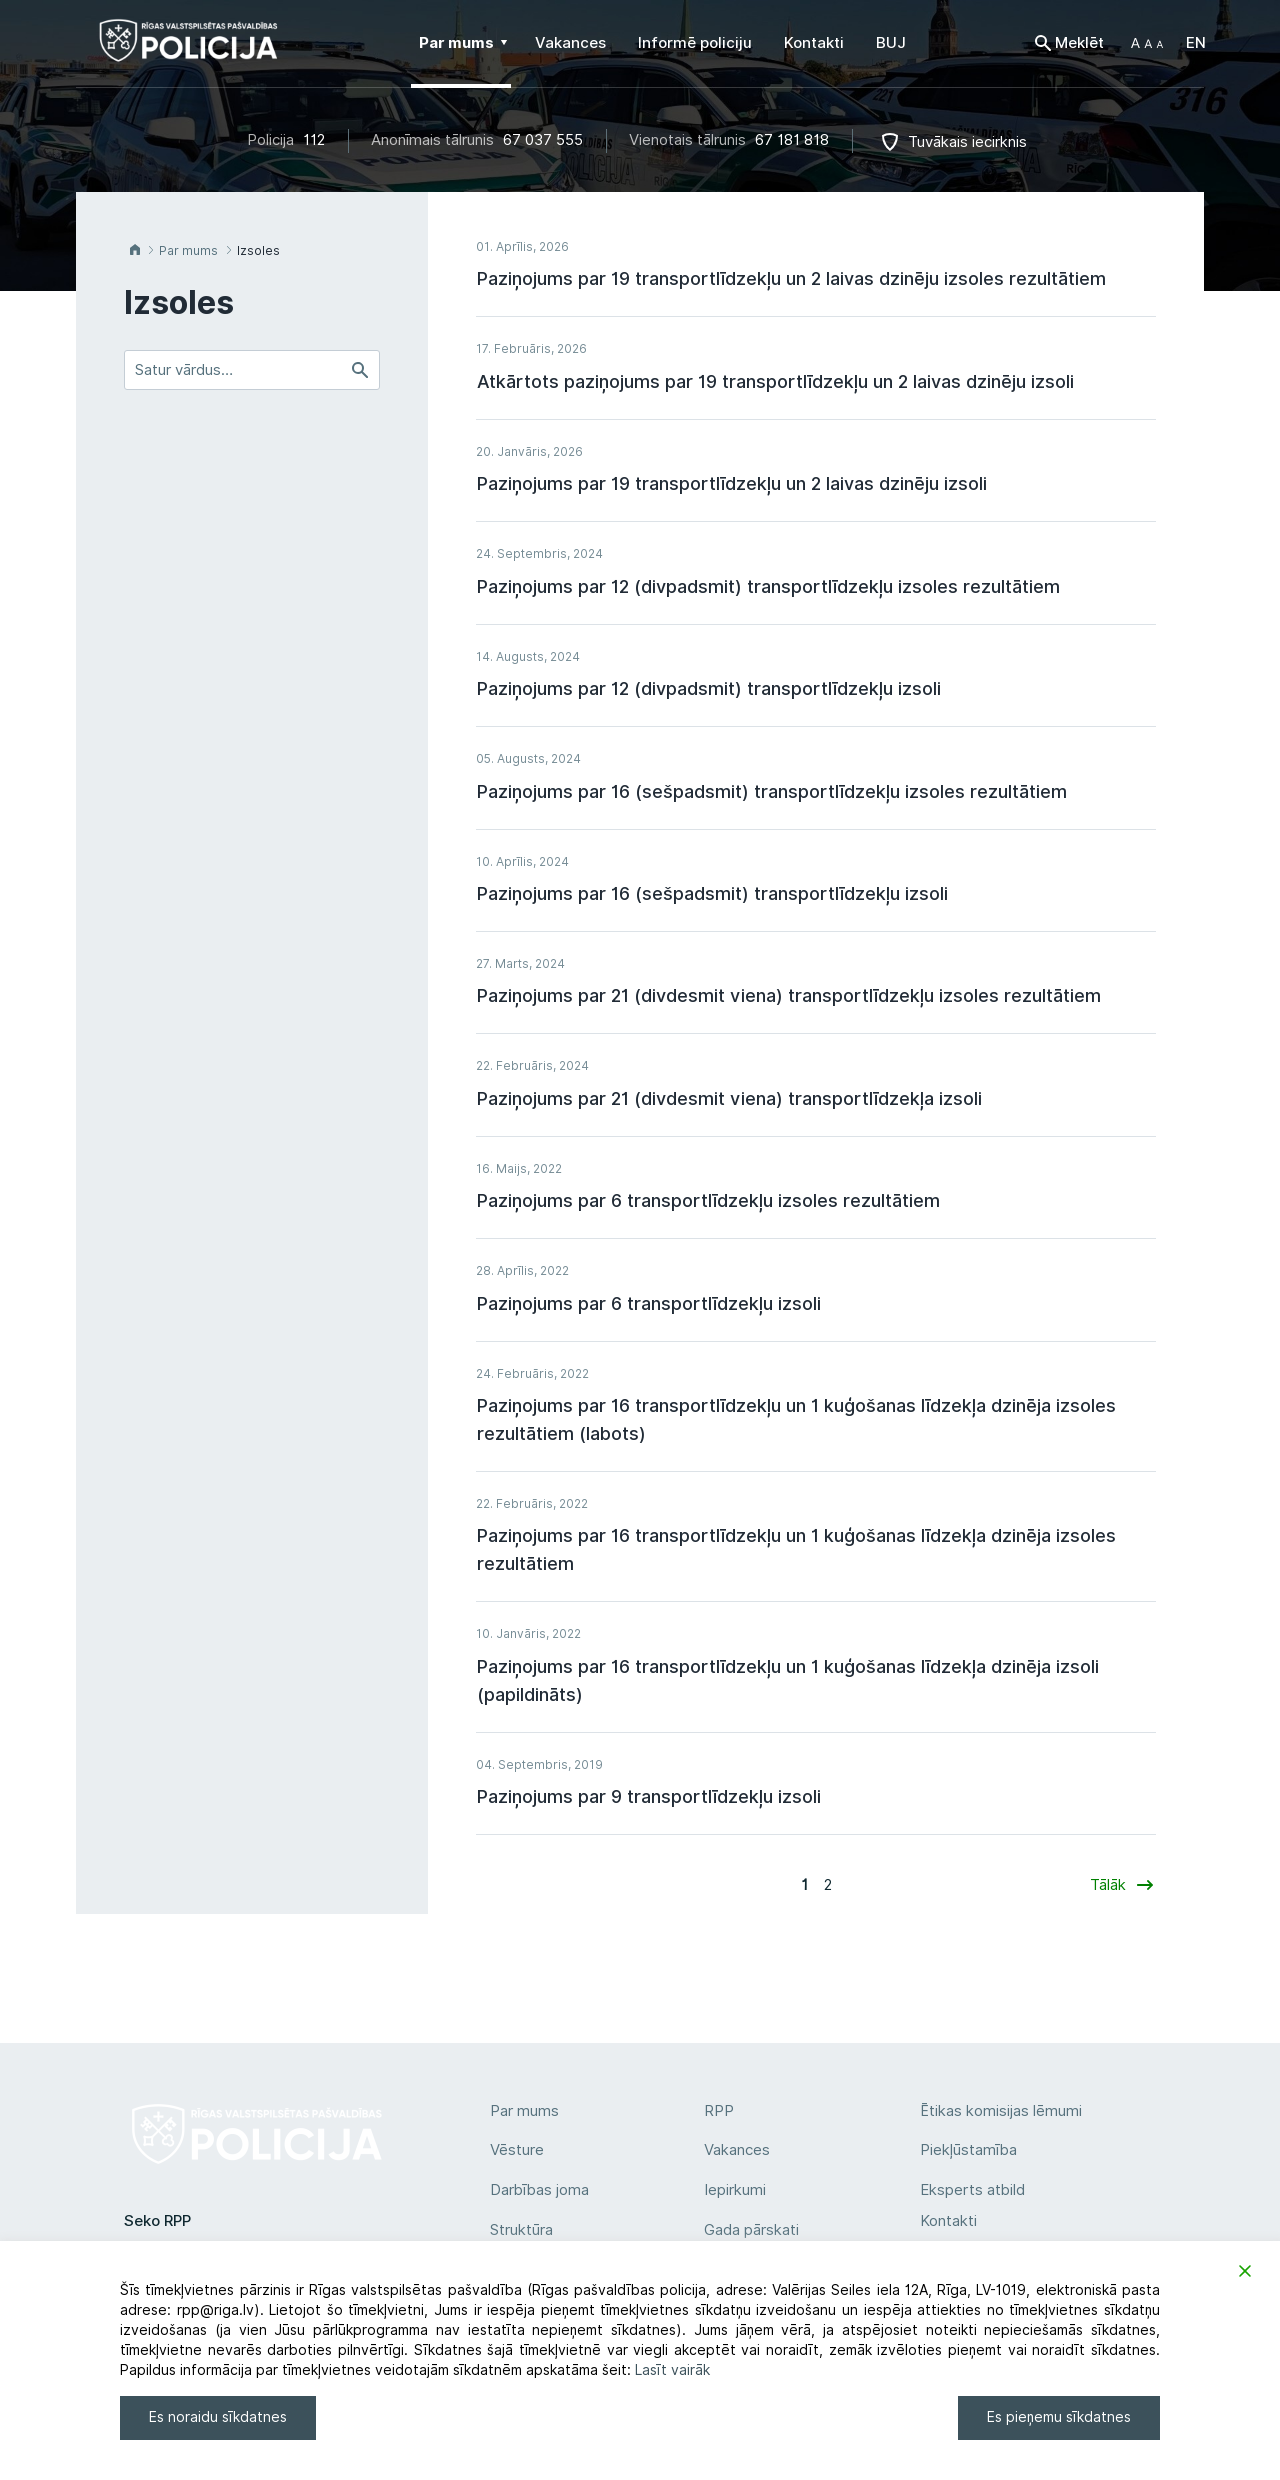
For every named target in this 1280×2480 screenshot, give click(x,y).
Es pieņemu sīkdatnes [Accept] (1059, 2417)
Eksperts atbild (972, 2190)
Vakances (737, 2150)
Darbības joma (539, 2190)
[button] (1147, 43)
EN (1196, 43)
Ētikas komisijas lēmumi (1001, 2111)
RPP (719, 2111)
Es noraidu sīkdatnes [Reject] (218, 2417)
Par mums (524, 2111)
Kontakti (948, 2221)
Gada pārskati (751, 2230)
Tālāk (1108, 1885)
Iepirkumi (735, 2190)
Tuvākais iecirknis (967, 142)
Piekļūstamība (968, 2150)
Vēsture (517, 2150)
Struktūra (521, 2230)
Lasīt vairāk (672, 2370)
